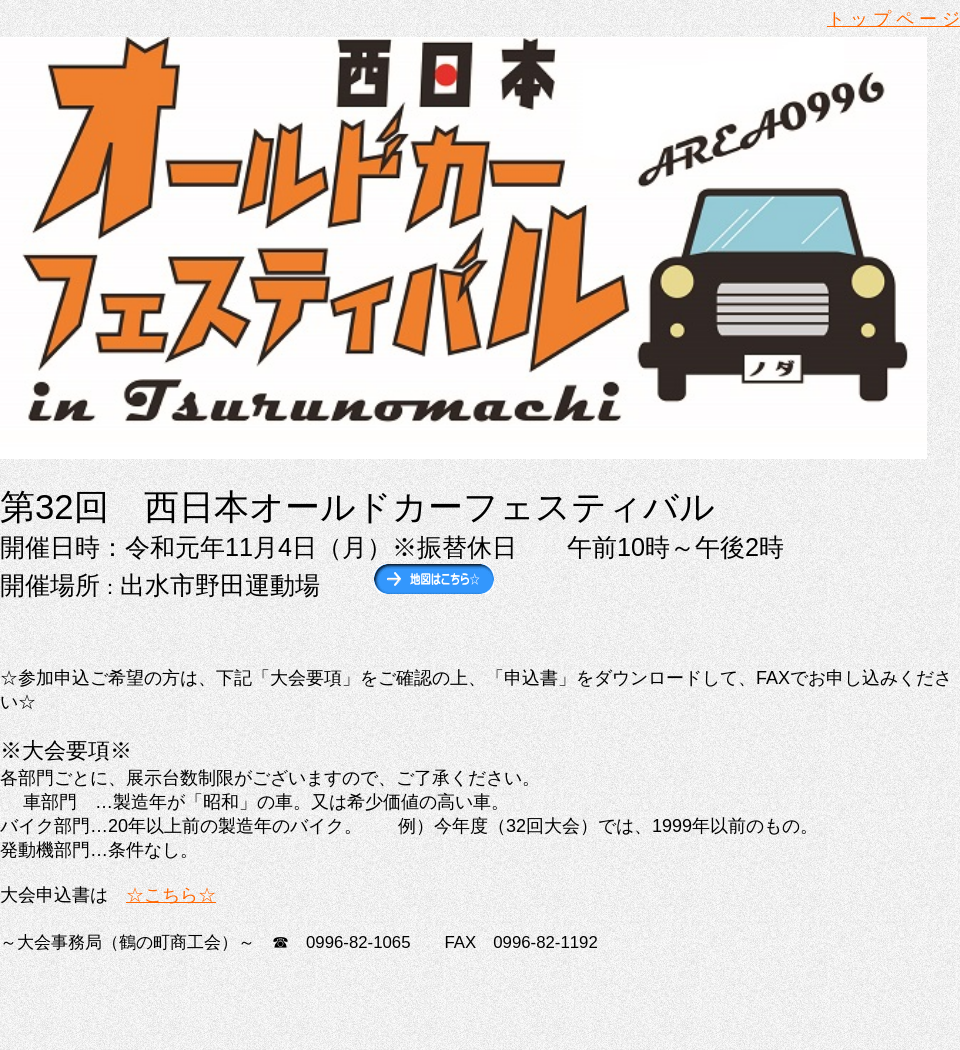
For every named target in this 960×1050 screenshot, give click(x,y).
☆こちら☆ (171, 895)
